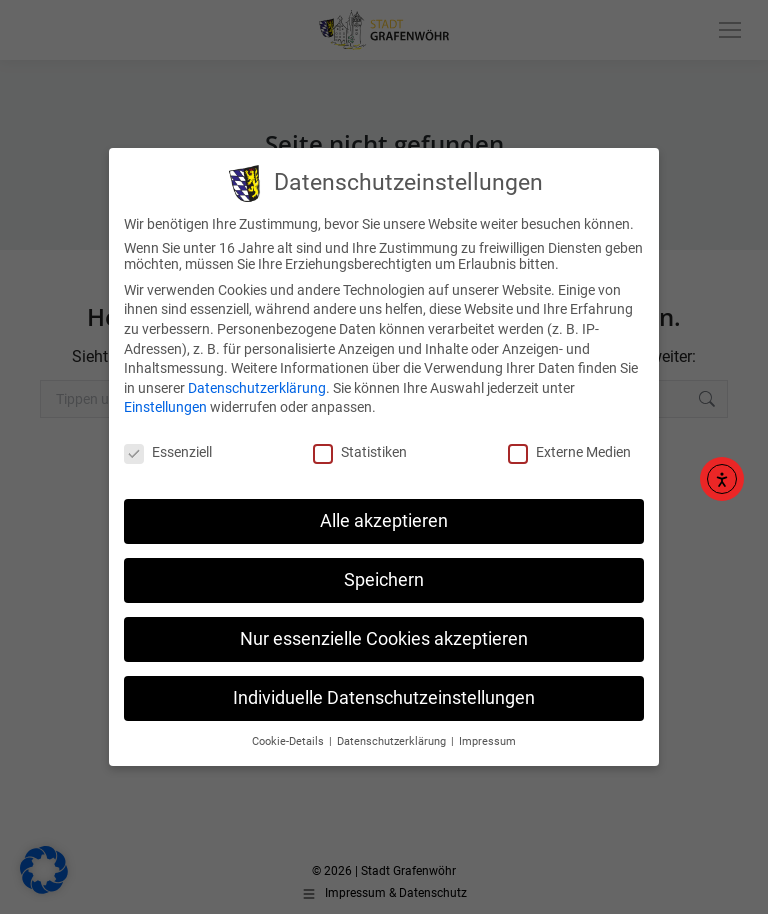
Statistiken (360, 440)
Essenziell (168, 440)
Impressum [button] (487, 728)
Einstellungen (165, 395)
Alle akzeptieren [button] (384, 508)
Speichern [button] (384, 567)
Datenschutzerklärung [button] (393, 728)
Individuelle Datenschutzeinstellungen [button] (384, 685)
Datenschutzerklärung (257, 375)
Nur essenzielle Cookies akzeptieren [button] (384, 626)
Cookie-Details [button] (289, 728)
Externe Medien (569, 440)
